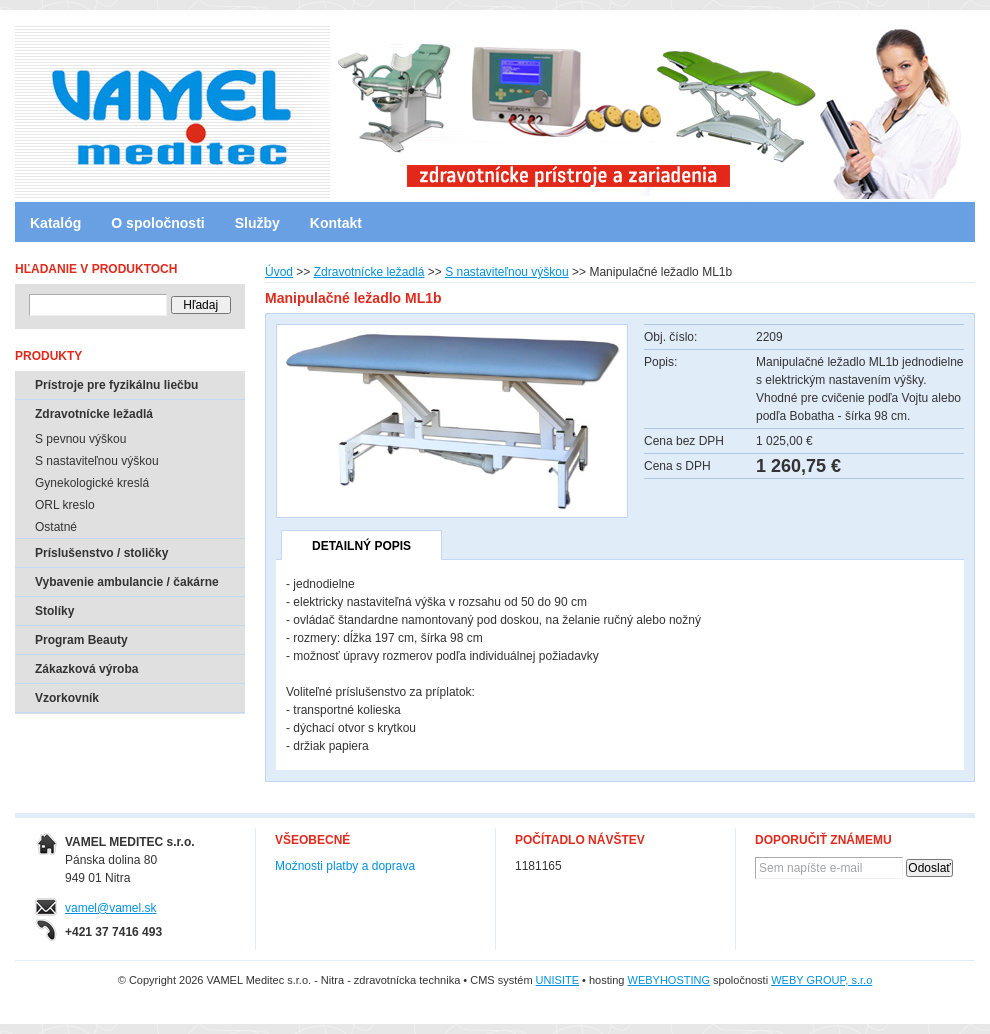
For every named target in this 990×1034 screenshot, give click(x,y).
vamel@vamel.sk (111, 908)
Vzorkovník (67, 698)
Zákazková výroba (86, 669)
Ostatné (56, 527)
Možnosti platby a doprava (345, 866)
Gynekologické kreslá (92, 483)
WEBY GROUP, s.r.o (821, 980)
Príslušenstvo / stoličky (101, 553)
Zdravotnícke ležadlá (369, 272)
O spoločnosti (157, 223)
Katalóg (55, 223)
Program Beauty (81, 640)
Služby (257, 223)
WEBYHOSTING (669, 980)
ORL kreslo (65, 505)
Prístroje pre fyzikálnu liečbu (116, 385)
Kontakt (336, 223)
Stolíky (54, 611)
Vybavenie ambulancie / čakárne (127, 582)
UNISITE (557, 980)
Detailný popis (361, 546)
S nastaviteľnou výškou (507, 272)
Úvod (279, 272)
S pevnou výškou (80, 439)
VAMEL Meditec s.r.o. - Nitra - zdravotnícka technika (100, 105)
